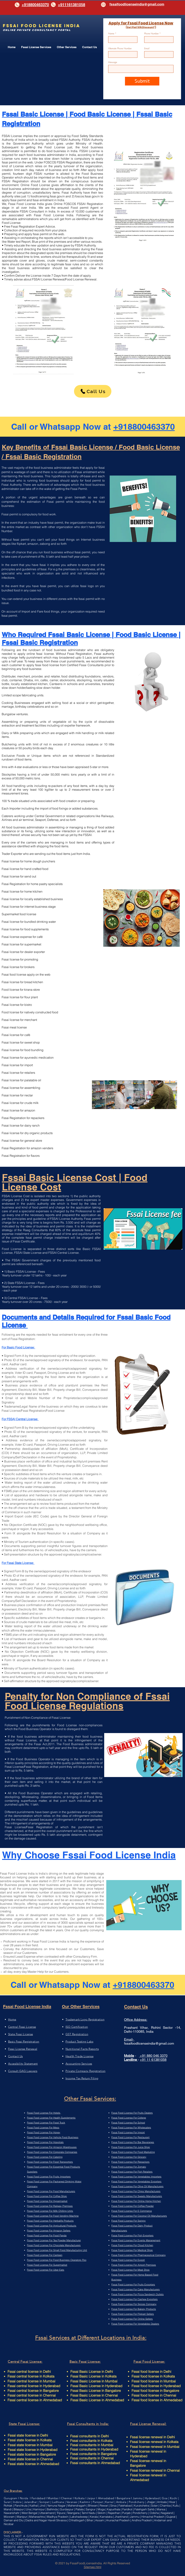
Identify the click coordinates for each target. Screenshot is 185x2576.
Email (146, 48)
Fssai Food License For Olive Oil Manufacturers (137, 2186)
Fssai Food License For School (128, 2122)
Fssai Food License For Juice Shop (130, 2147)
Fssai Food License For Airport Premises (133, 2264)
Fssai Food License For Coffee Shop (47, 2196)
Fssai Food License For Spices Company (133, 2304)
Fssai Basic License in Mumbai (93, 2381)
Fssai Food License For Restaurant (130, 2137)
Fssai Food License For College (128, 2117)
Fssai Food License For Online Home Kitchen (136, 2201)
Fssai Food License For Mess (43, 2127)
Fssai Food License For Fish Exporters (132, 2235)
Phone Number (151, 33)
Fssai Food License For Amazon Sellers (48, 2230)
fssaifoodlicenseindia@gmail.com (136, 4)
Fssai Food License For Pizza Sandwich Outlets (137, 2294)
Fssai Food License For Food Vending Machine (53, 2215)
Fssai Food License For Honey (43, 2132)
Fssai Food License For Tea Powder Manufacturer (54, 2240)
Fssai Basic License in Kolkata (93, 2376)
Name (111, 33)
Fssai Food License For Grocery (128, 2156)
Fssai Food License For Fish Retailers (132, 2171)
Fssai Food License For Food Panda (46, 2235)
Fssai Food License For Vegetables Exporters (136, 2181)
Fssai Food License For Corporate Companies (52, 2151)
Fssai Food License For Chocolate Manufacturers (54, 2245)
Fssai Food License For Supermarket (47, 2264)
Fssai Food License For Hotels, (44, 2112)
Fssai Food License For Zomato (128, 2166)
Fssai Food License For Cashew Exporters (134, 2299)
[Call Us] (92, 391)
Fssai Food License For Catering (44, 2156)
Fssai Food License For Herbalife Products (50, 2220)
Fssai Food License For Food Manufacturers (51, 2191)
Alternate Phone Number (120, 48)
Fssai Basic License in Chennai (94, 2395)
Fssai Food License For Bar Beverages (132, 2142)
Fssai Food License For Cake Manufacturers (135, 2289)
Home (12, 2019)
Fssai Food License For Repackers (130, 2161)
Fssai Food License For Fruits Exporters (133, 2284)
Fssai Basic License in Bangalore (95, 2390)
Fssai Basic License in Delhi (91, 2371)
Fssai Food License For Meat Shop (130, 2269)
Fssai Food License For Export (128, 2259)
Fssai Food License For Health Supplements (51, 2117)
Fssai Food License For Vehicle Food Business (52, 2137)
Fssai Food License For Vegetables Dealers (135, 2323)
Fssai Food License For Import (128, 2132)
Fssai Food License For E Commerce (131, 2210)
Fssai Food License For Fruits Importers (49, 2176)
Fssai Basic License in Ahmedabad (97, 2400)
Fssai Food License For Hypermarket (47, 2201)
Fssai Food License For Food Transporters (50, 2161)
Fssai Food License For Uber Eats (45, 2269)
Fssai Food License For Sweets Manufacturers (136, 2196)
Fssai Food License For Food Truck (46, 2122)
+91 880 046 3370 (153, 2056)
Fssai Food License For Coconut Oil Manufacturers (139, 2215)
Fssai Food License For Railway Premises (50, 2205)
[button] (36, 47)
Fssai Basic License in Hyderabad (96, 2386)
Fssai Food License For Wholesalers (131, 2127)
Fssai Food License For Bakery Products (133, 2308)
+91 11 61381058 (153, 2060)
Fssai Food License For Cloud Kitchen (132, 2245)
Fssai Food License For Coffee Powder (132, 2205)
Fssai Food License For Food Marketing (133, 2151)
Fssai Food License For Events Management (135, 2240)
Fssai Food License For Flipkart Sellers (132, 2313)
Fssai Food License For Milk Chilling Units (50, 2210)
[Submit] (142, 81)
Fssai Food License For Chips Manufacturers (135, 2191)
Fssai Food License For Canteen (44, 2255)
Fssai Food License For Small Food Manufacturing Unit (57, 2250)
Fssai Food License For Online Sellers (132, 2318)
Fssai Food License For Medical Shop (132, 2250)
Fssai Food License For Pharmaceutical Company (138, 2255)
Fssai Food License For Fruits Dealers (132, 2112)
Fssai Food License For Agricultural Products (51, 2225)
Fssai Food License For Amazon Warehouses (52, 2147)
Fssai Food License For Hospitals (45, 2142)
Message (112, 62)
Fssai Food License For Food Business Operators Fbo (56, 2259)
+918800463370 (144, 427)
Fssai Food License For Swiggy (128, 2220)
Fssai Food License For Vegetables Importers (136, 2176)
